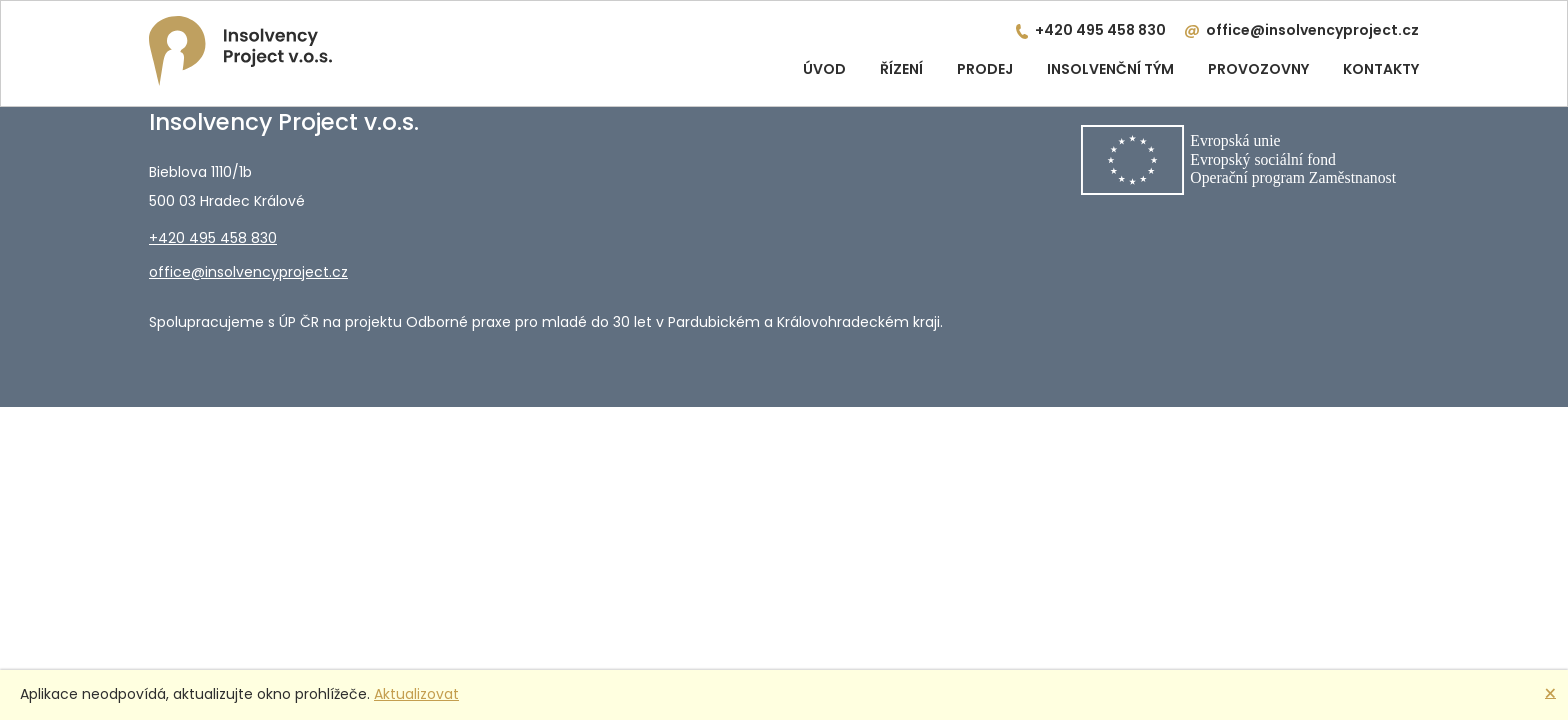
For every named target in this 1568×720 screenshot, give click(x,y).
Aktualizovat (416, 694)
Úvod (824, 69)
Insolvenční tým (1110, 69)
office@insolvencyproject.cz (1312, 30)
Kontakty (1381, 69)
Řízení (901, 69)
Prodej (985, 69)
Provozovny (1258, 69)
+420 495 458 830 (1100, 30)
